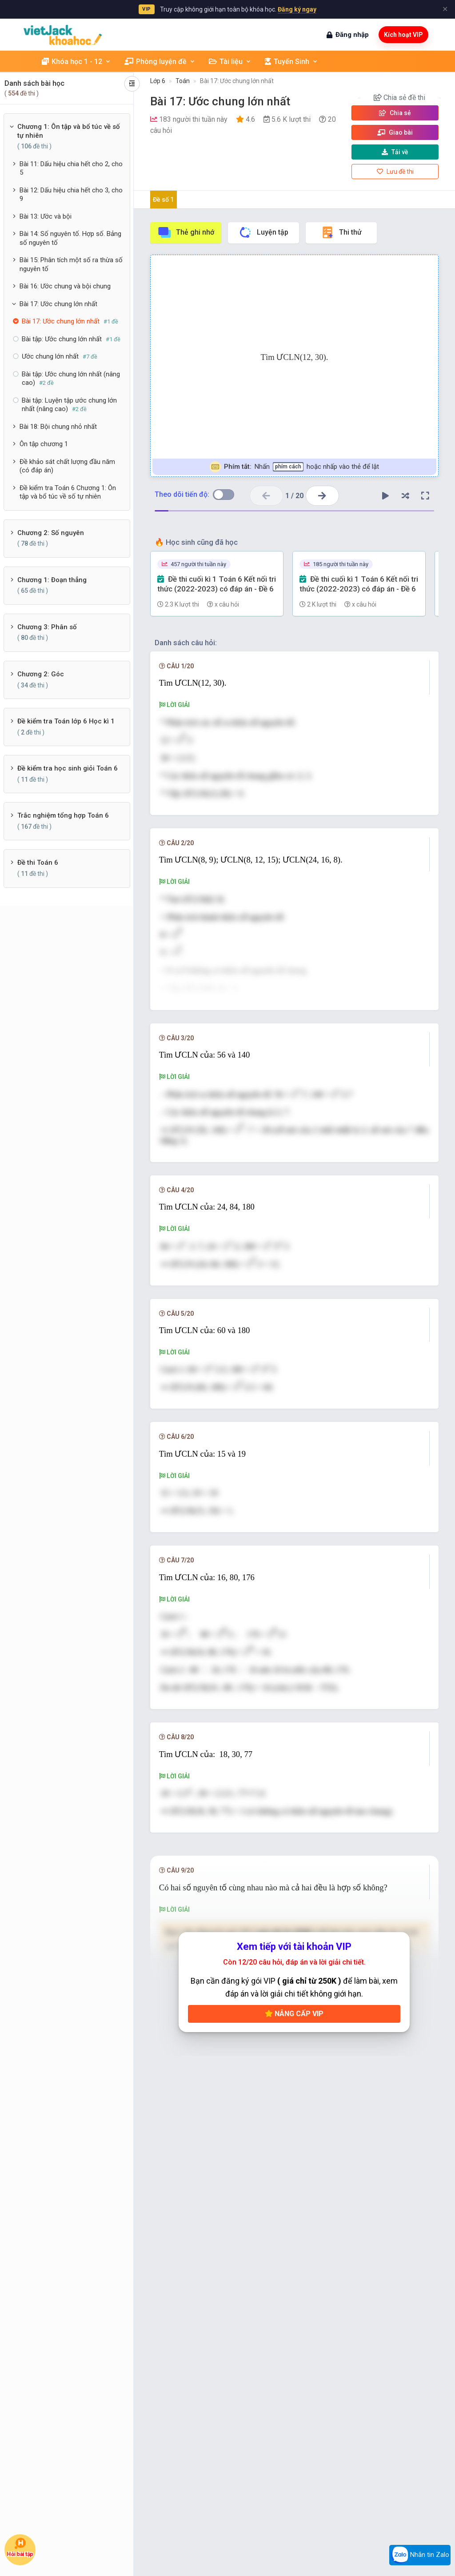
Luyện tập (263, 232)
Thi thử (341, 232)
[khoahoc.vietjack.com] (62, 35)
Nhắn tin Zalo (420, 2555)
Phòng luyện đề (160, 61)
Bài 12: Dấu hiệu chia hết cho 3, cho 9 (71, 194)
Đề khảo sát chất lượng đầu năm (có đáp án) (67, 466)
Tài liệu (230, 61)
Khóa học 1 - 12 (76, 61)
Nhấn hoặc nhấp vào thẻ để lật (294, 466)
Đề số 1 (163, 199)
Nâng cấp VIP (294, 2086)
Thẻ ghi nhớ (185, 232)
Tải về (395, 152)
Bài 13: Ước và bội (46, 216)
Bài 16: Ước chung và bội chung (65, 286)
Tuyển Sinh (291, 61)
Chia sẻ (395, 112)
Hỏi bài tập (20, 2547)
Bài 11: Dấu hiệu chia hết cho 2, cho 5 (71, 168)
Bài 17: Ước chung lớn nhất (58, 304)
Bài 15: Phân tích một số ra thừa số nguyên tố (71, 264)
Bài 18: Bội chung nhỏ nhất (58, 427)
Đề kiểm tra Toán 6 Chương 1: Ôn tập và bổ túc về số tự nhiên (68, 492)
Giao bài (395, 132)
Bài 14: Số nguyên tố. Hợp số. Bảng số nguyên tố (70, 238)
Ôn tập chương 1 (44, 444)
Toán (183, 80)
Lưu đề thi (395, 171)
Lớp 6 (157, 80)
